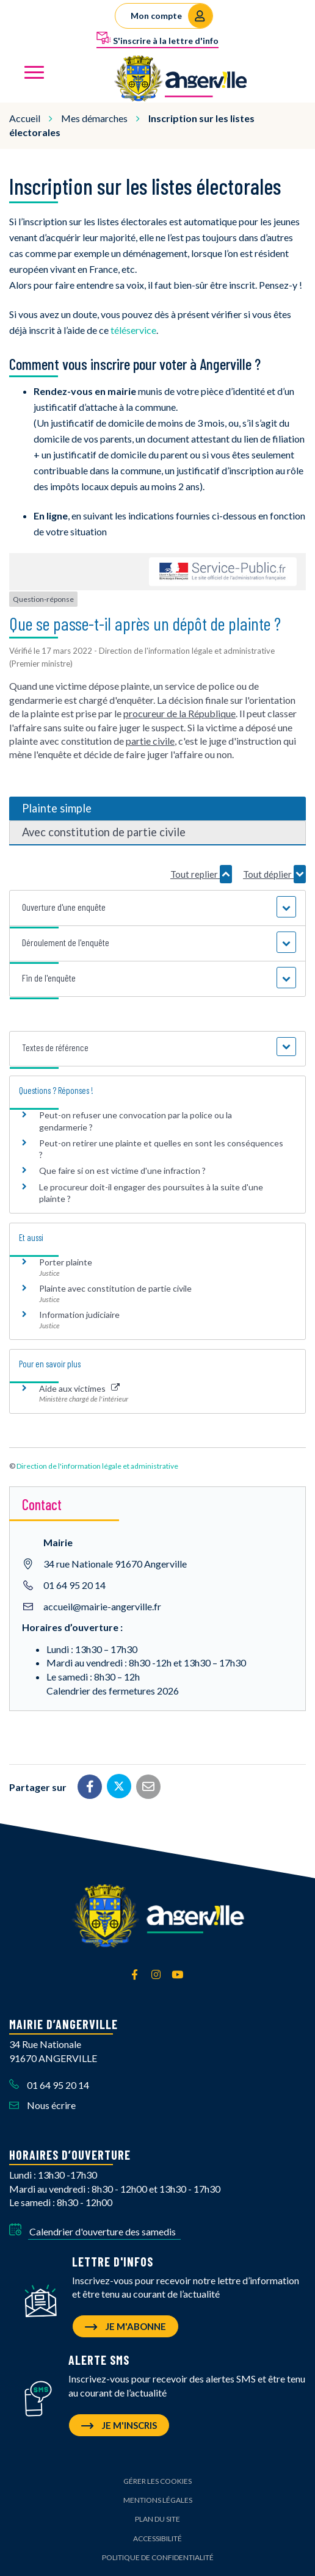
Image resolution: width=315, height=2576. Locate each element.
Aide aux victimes (79, 1388)
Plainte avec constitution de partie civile (115, 1288)
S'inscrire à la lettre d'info (157, 38)
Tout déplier (274, 874)
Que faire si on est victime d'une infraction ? (122, 1170)
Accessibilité (157, 2538)
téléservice (133, 330)
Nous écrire (42, 2105)
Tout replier (201, 874)
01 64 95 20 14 (74, 1585)
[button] (157, 907)
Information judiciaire (79, 1314)
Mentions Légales (157, 2500)
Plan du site (157, 2519)
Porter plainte (65, 1262)
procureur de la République (179, 713)
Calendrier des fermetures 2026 (112, 1690)
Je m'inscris (119, 2425)
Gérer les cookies (157, 2481)
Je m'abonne (125, 2326)
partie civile (150, 741)
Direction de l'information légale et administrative (97, 1466)
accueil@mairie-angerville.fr (102, 1606)
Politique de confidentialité (158, 2557)
